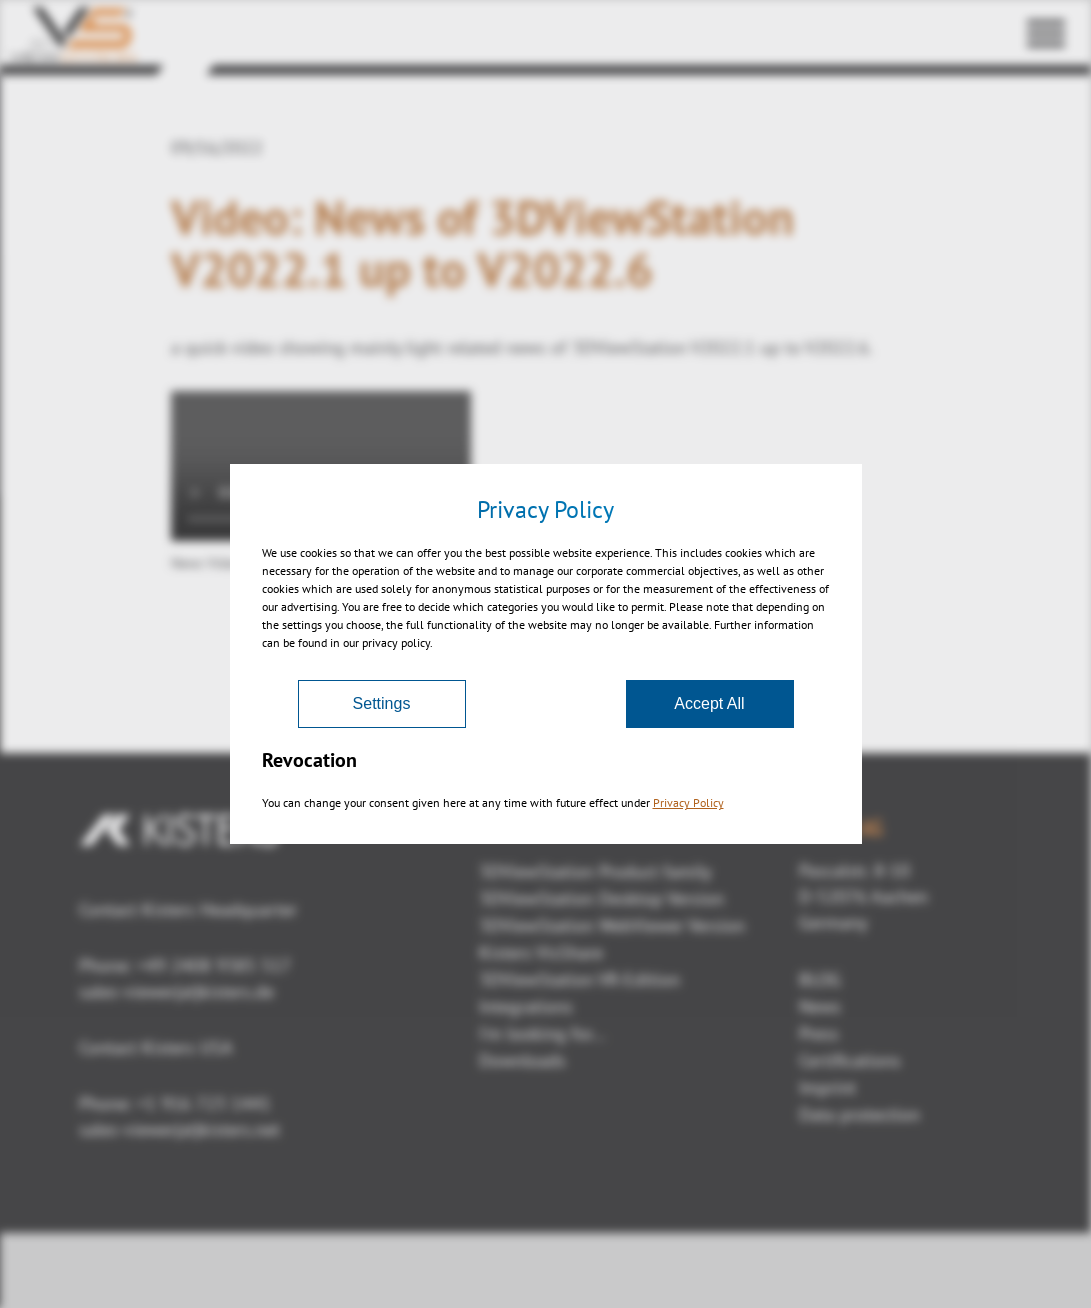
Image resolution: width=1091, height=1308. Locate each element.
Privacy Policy (688, 802)
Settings (382, 703)
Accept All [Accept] (709, 703)
